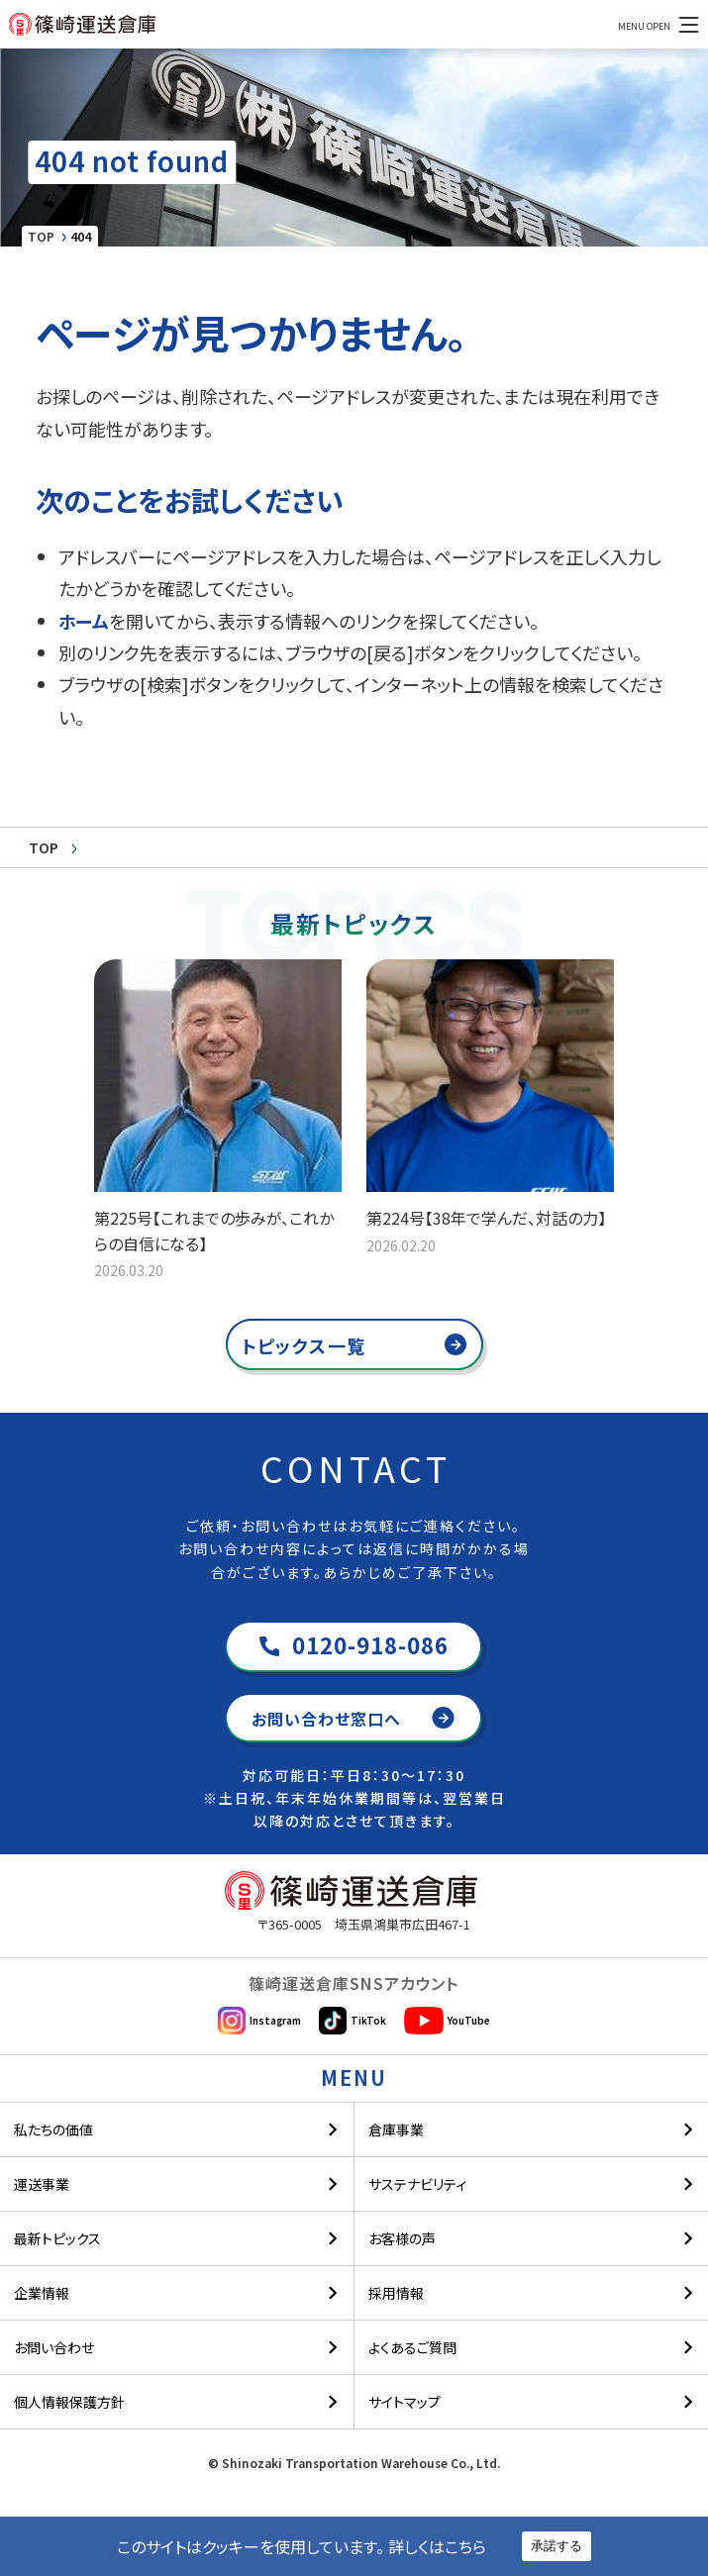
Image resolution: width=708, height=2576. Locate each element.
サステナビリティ (417, 2177)
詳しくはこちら (437, 2546)
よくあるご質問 (412, 2340)
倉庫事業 (396, 2122)
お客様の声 (402, 2231)
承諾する (556, 2545)
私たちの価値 (53, 2122)
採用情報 (396, 2286)
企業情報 (41, 2286)
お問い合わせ (54, 2340)
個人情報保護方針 (69, 2395)
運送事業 (41, 2177)
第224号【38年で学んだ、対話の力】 (486, 1218)
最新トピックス (57, 2231)
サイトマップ (404, 2395)
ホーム (83, 621)
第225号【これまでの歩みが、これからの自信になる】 (214, 1230)
